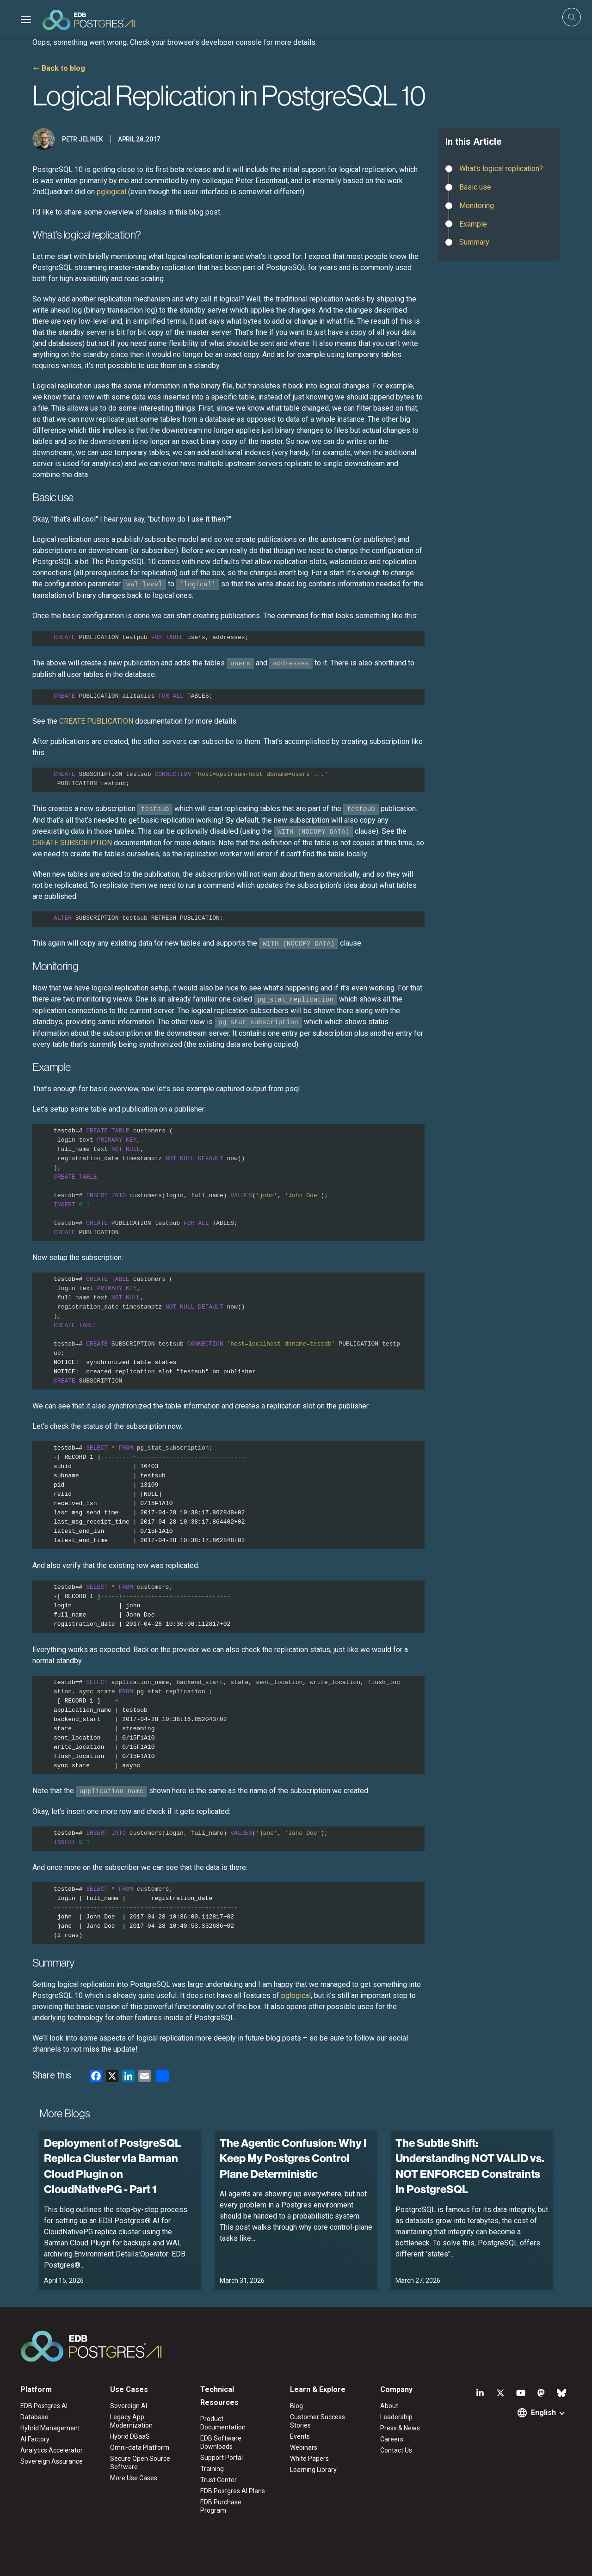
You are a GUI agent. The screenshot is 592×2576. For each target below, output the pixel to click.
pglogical (111, 191)
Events (300, 2436)
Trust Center (218, 2480)
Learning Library (313, 2469)
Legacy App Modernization (131, 2421)
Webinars (303, 2447)
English (543, 2412)
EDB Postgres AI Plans (232, 2491)
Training (212, 2468)
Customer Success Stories (317, 2421)
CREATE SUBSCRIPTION (72, 842)
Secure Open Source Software (140, 2463)
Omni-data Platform (139, 2447)
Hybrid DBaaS (130, 2436)
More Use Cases (133, 2478)
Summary (474, 242)
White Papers (309, 2458)
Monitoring (476, 205)
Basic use (475, 187)
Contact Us (396, 2450)
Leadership (396, 2417)
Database (34, 2417)
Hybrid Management (50, 2428)
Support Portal (221, 2457)
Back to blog (63, 68)
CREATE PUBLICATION (96, 721)
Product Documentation (223, 2423)
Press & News (400, 2428)
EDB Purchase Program (220, 2506)
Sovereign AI (128, 2406)
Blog (296, 2406)
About (389, 2406)
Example (473, 224)
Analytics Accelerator (51, 2450)
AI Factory (34, 2439)
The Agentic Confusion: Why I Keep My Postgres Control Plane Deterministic (293, 2158)
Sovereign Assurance (51, 2461)
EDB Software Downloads (220, 2442)
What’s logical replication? (501, 168)
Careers (391, 2439)
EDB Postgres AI (44, 2406)
